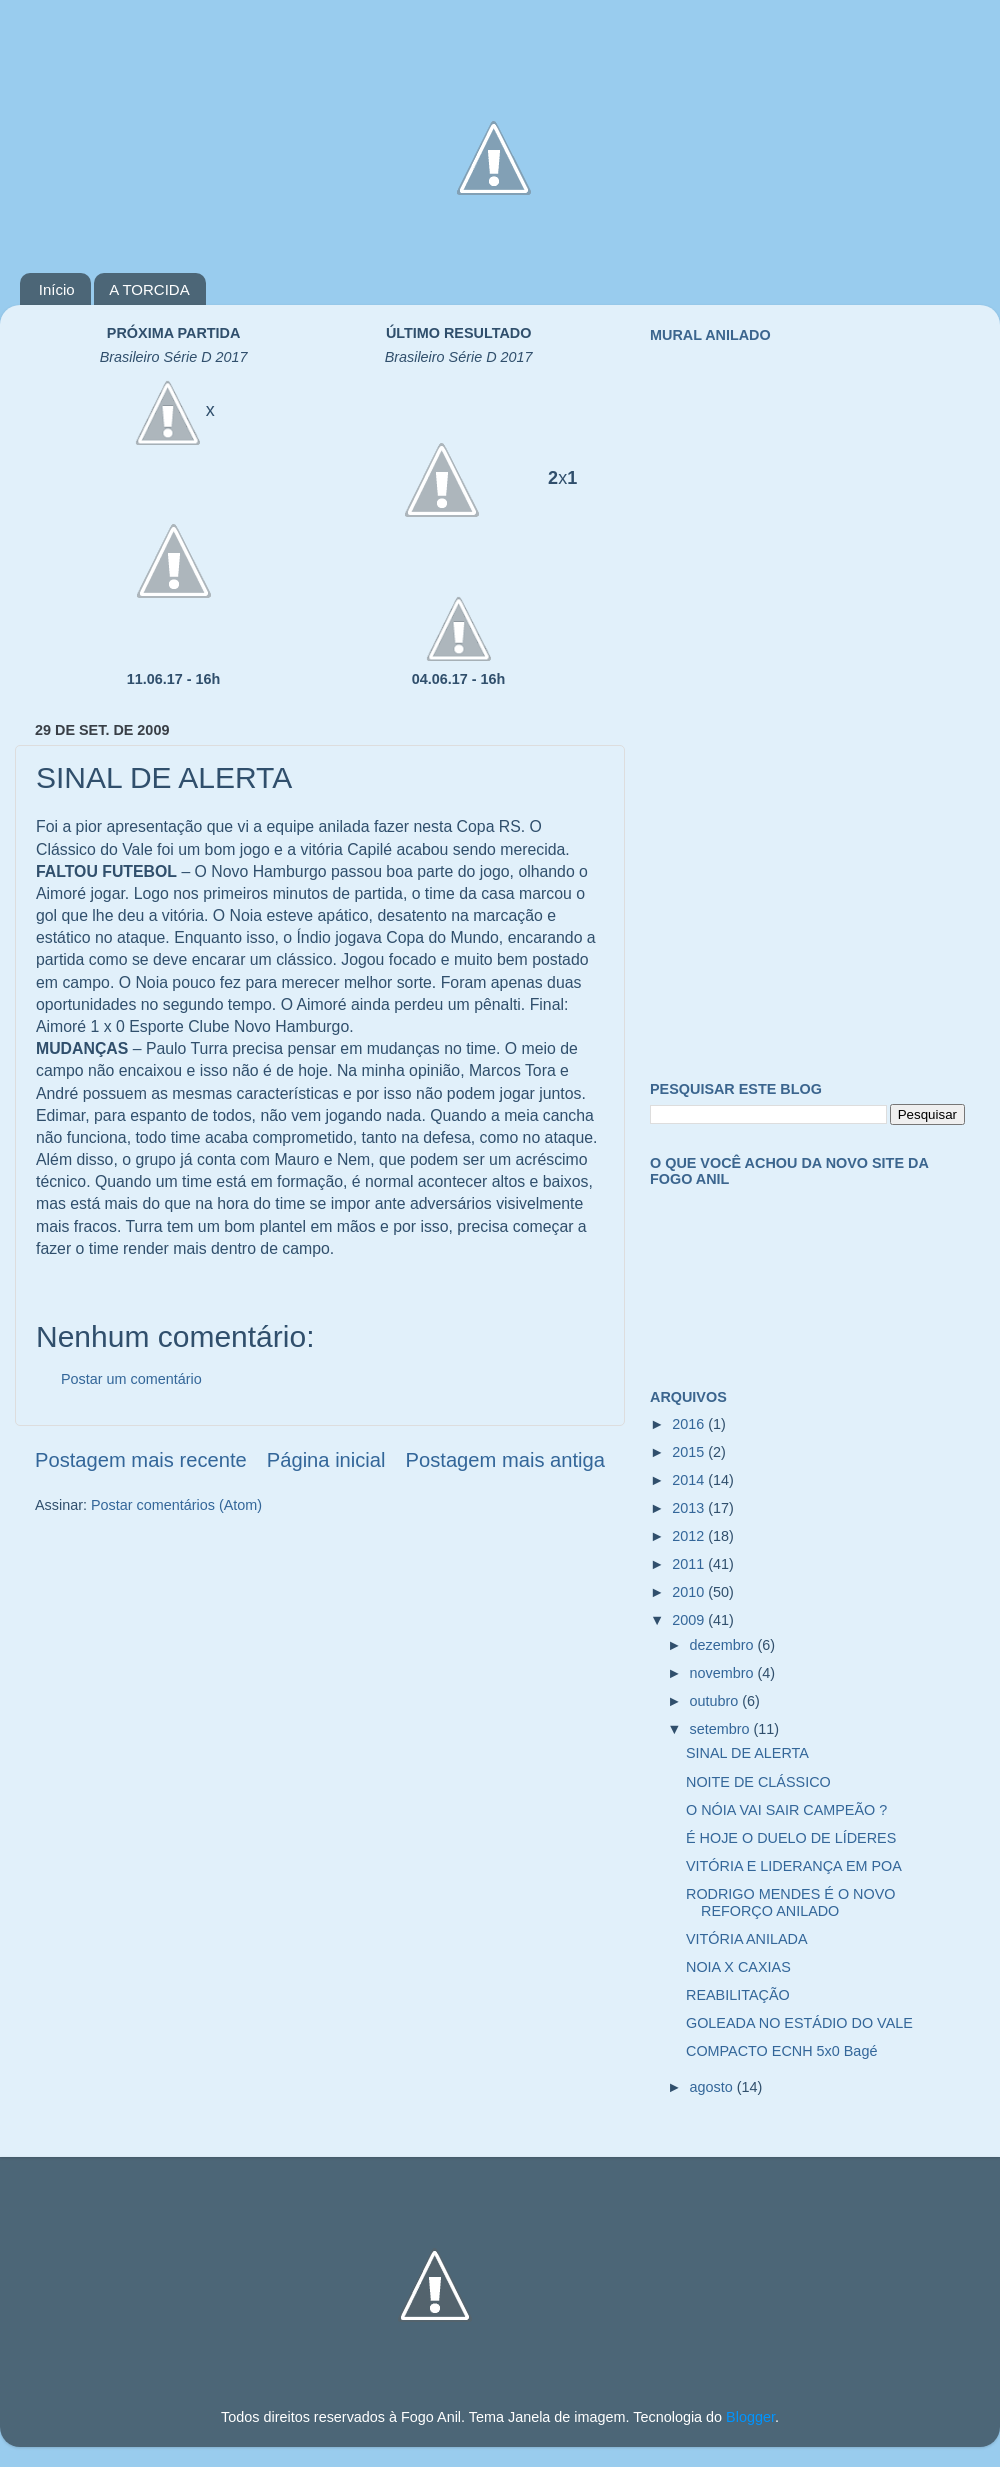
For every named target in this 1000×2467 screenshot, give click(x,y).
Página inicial (326, 1460)
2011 (690, 1564)
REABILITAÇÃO (738, 1995)
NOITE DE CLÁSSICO (758, 1782)
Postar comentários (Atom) (176, 1505)
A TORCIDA (149, 289)
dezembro (724, 1645)
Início (57, 289)
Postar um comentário (131, 1379)
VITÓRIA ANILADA (747, 1939)
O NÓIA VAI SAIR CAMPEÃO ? (786, 1810)
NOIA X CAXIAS (738, 1967)
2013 (690, 1508)
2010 (690, 1592)
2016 (690, 1424)
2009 (690, 1620)
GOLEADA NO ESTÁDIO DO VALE (799, 2023)
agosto (713, 2087)
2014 (690, 1480)
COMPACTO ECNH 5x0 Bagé (781, 2051)
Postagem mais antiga (505, 1460)
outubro (716, 1701)
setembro (722, 1729)
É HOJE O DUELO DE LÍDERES (791, 1838)
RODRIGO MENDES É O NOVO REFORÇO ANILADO (791, 1902)
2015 (690, 1452)
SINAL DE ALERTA (747, 1753)
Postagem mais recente (141, 1460)
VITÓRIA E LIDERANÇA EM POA (794, 1866)
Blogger (750, 2417)
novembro (724, 1673)
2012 (690, 1536)
